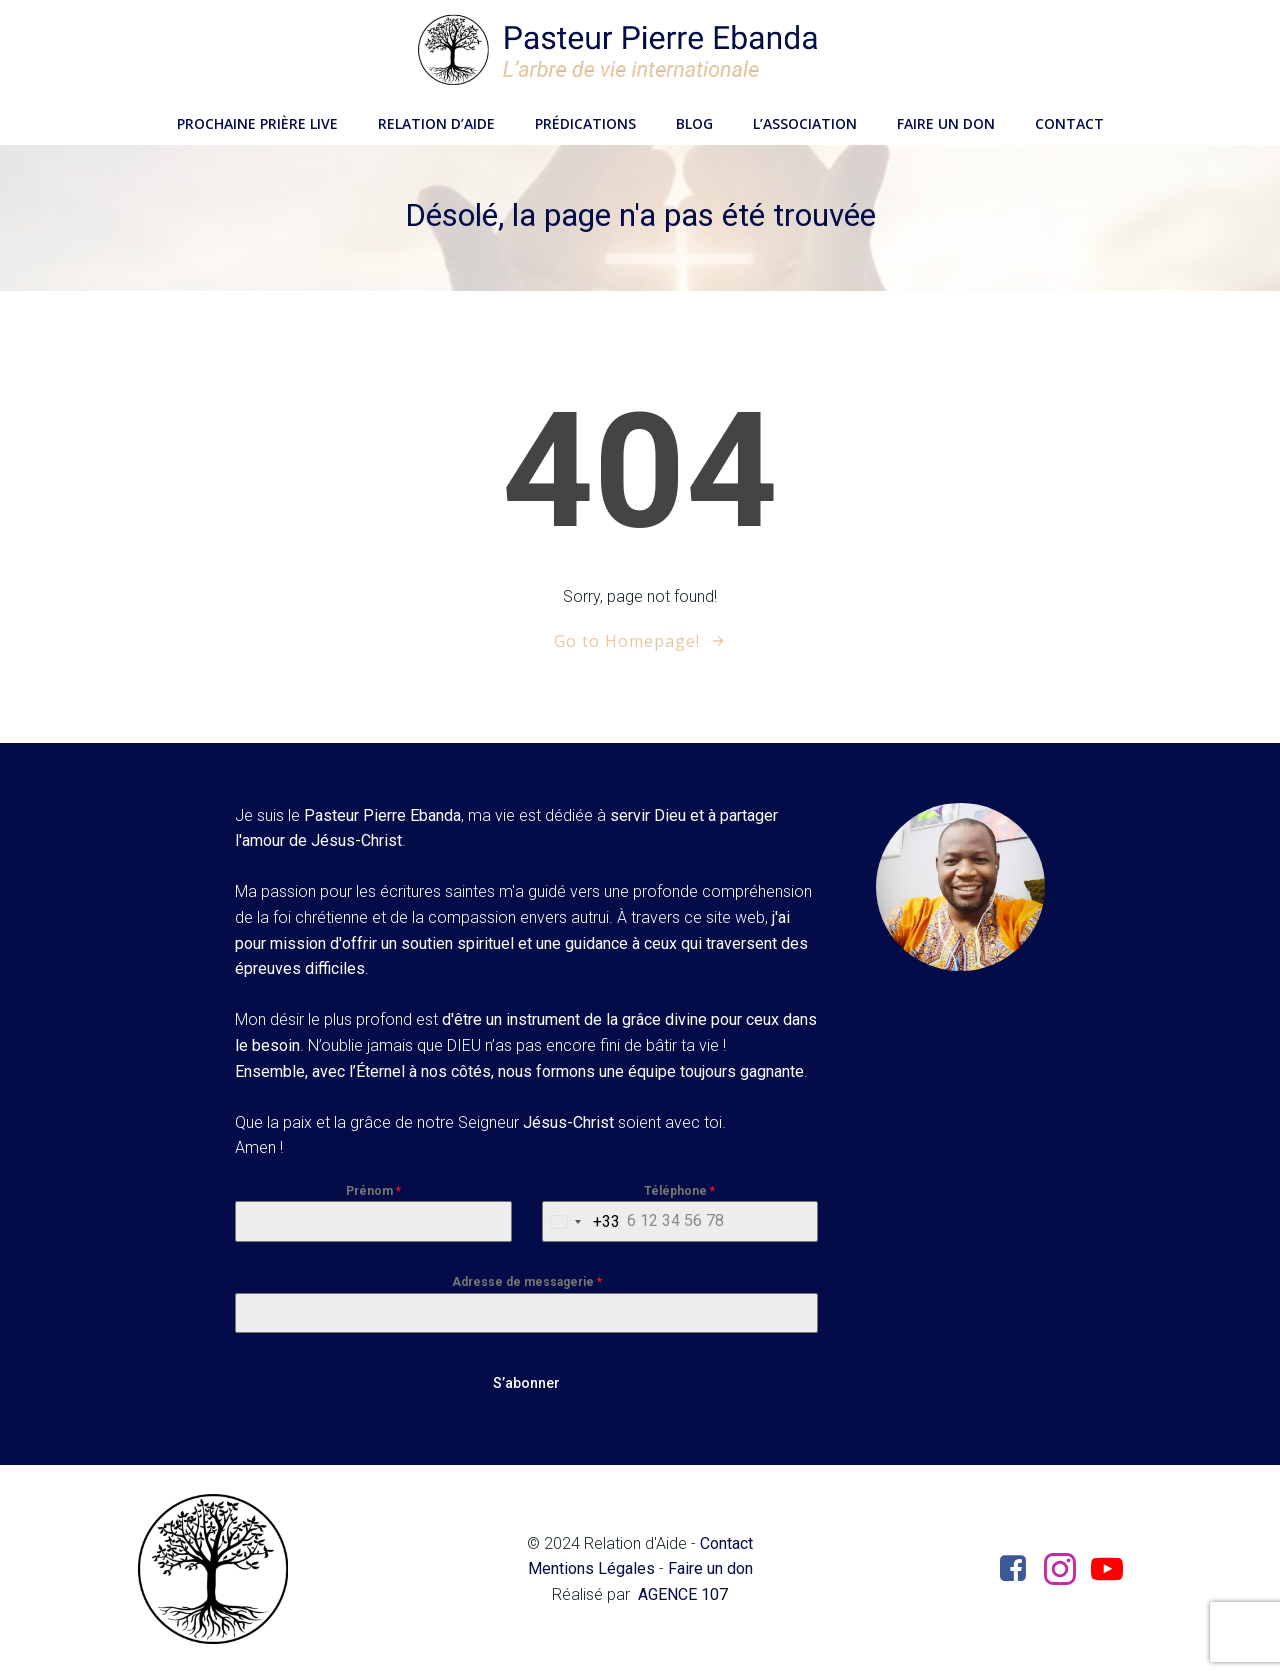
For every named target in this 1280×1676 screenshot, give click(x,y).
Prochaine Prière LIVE (257, 120)
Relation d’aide (436, 120)
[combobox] (581, 1224)
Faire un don (946, 120)
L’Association (805, 120)
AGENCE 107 (683, 1596)
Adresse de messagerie (527, 1285)
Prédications (585, 120)
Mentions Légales (590, 1571)
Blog (694, 120)
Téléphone (679, 1194)
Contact (1069, 120)
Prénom (374, 1194)
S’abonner (526, 1386)
